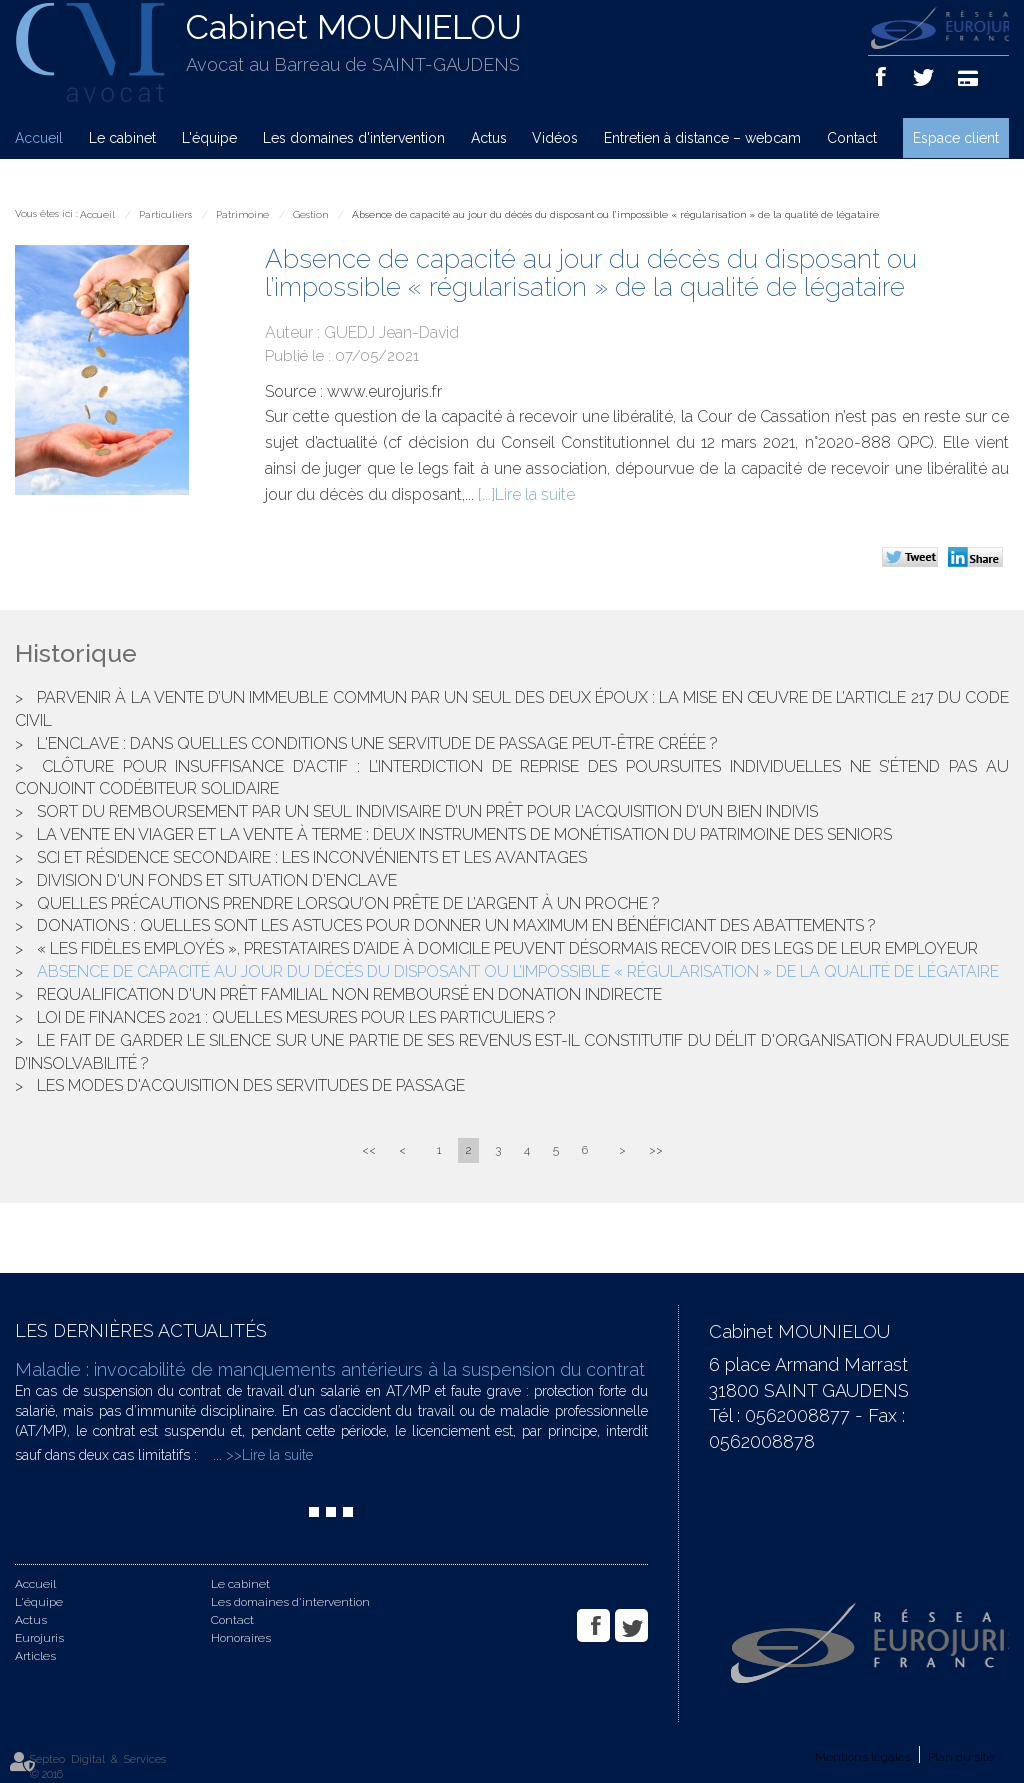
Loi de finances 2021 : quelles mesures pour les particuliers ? (296, 1017)
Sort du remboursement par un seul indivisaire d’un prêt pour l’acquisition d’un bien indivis (427, 811)
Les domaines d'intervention (354, 138)
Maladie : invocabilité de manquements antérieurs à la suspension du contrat (330, 1369)
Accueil (39, 138)
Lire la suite (535, 494)
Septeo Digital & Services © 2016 (98, 1767)
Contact (852, 138)
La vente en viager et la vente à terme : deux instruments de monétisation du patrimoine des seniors (464, 834)
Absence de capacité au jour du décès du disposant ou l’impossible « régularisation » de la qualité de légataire (615, 214)
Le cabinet (122, 138)
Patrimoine (242, 214)
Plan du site (961, 1757)
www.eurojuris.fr (384, 391)
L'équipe (209, 138)
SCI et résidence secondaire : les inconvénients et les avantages (312, 857)
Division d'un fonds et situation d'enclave (217, 880)
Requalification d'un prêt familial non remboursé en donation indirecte (349, 994)
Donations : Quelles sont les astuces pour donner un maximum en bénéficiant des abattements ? (456, 925)
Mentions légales (863, 1757)
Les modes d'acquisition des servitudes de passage (251, 1085)
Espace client (956, 138)
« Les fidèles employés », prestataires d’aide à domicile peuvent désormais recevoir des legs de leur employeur (507, 948)
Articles (35, 1656)
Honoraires (241, 1638)
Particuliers (165, 214)
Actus (489, 138)
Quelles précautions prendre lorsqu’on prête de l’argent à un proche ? (348, 903)
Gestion (310, 214)
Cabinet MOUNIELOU (354, 27)
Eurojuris (39, 1638)
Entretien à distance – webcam (702, 138)
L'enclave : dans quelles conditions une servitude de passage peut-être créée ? (377, 743)
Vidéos (555, 138)
